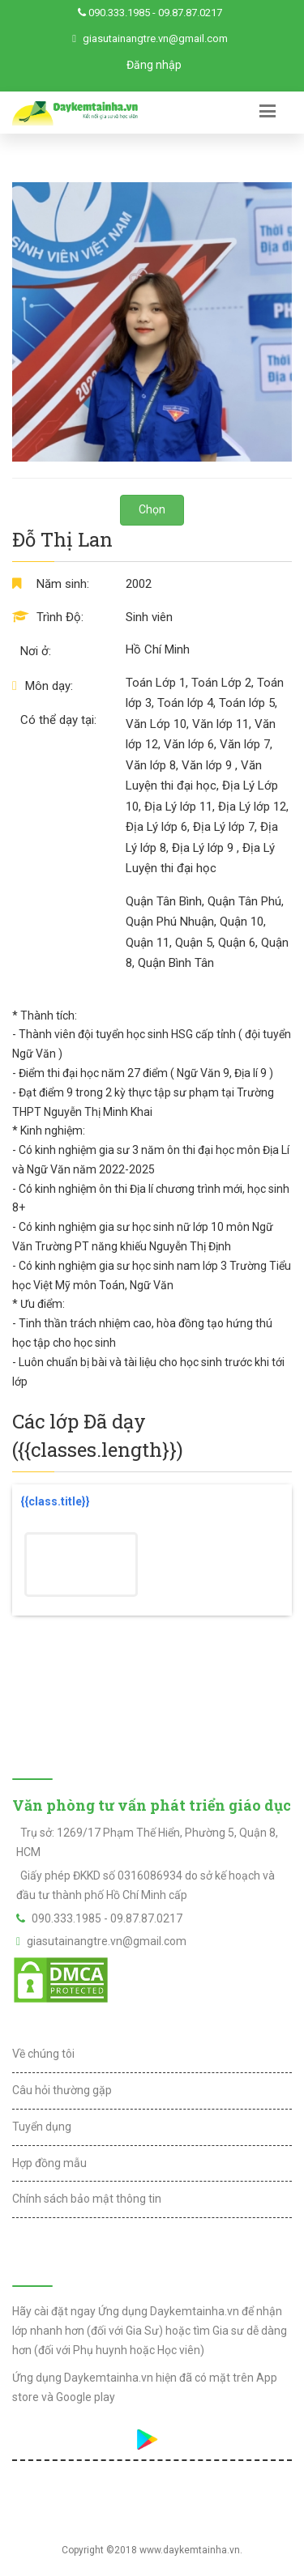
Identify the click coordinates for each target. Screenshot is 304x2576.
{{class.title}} (55, 1501)
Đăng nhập (154, 64)
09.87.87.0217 (190, 12)
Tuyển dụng (41, 2126)
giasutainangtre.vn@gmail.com (155, 38)
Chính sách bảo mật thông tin (86, 2198)
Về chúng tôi (43, 2053)
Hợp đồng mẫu (49, 2163)
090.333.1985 (119, 12)
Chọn (152, 509)
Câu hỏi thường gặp (62, 2090)
